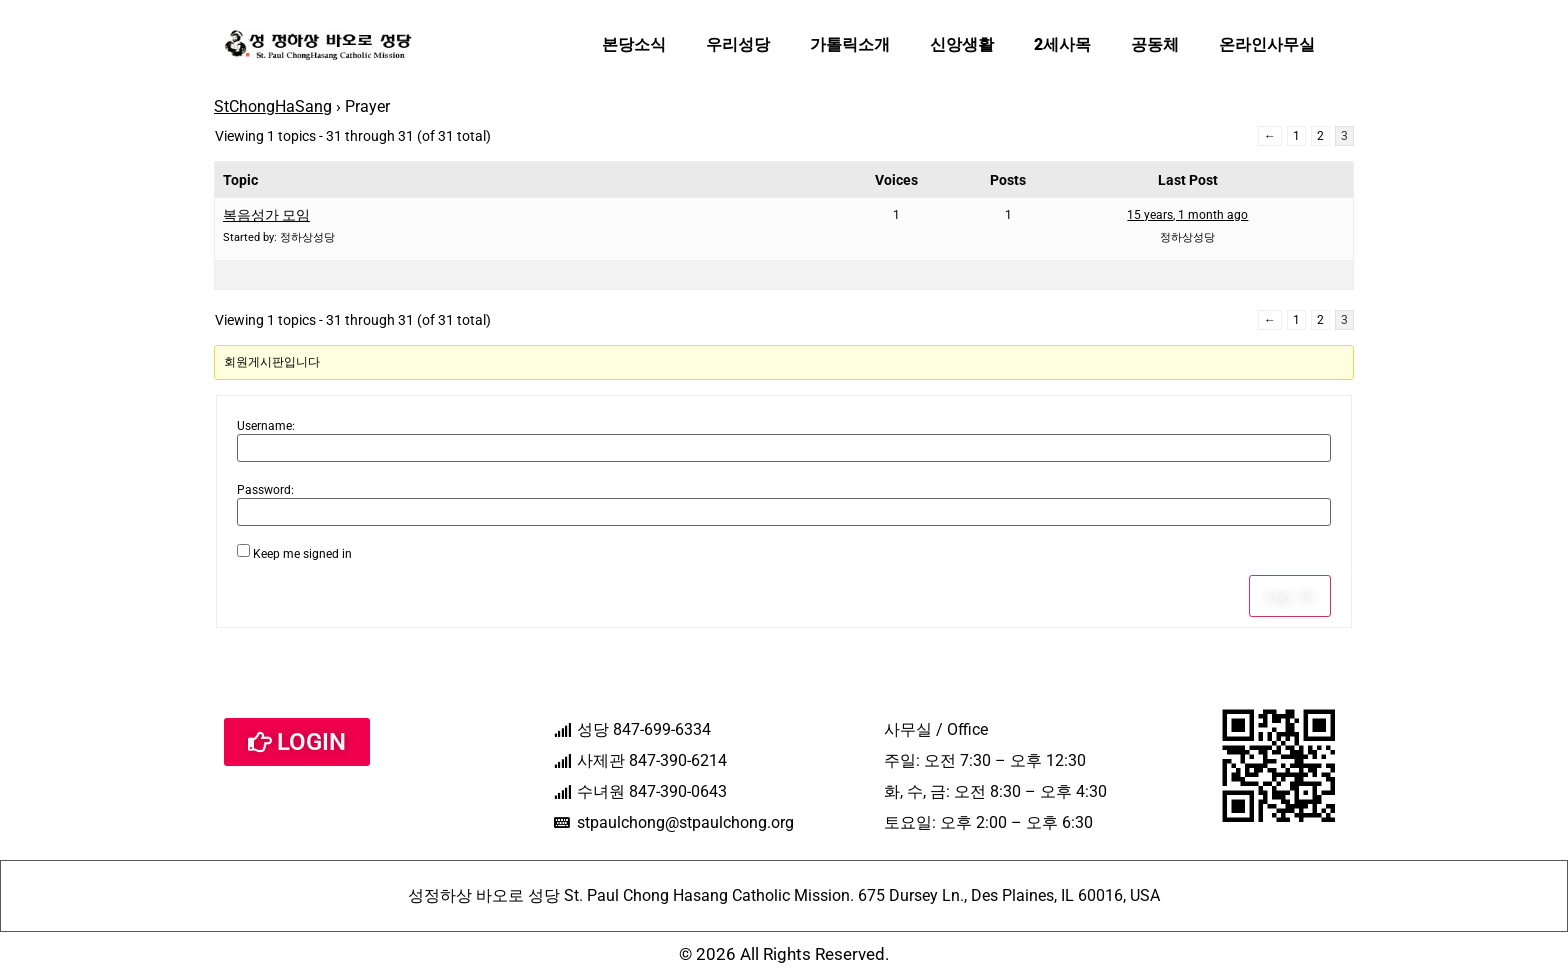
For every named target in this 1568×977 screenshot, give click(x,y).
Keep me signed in (302, 554)
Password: (265, 490)
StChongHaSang (273, 106)
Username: (266, 426)
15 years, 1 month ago (1187, 215)
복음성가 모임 (266, 215)
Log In (1290, 596)
